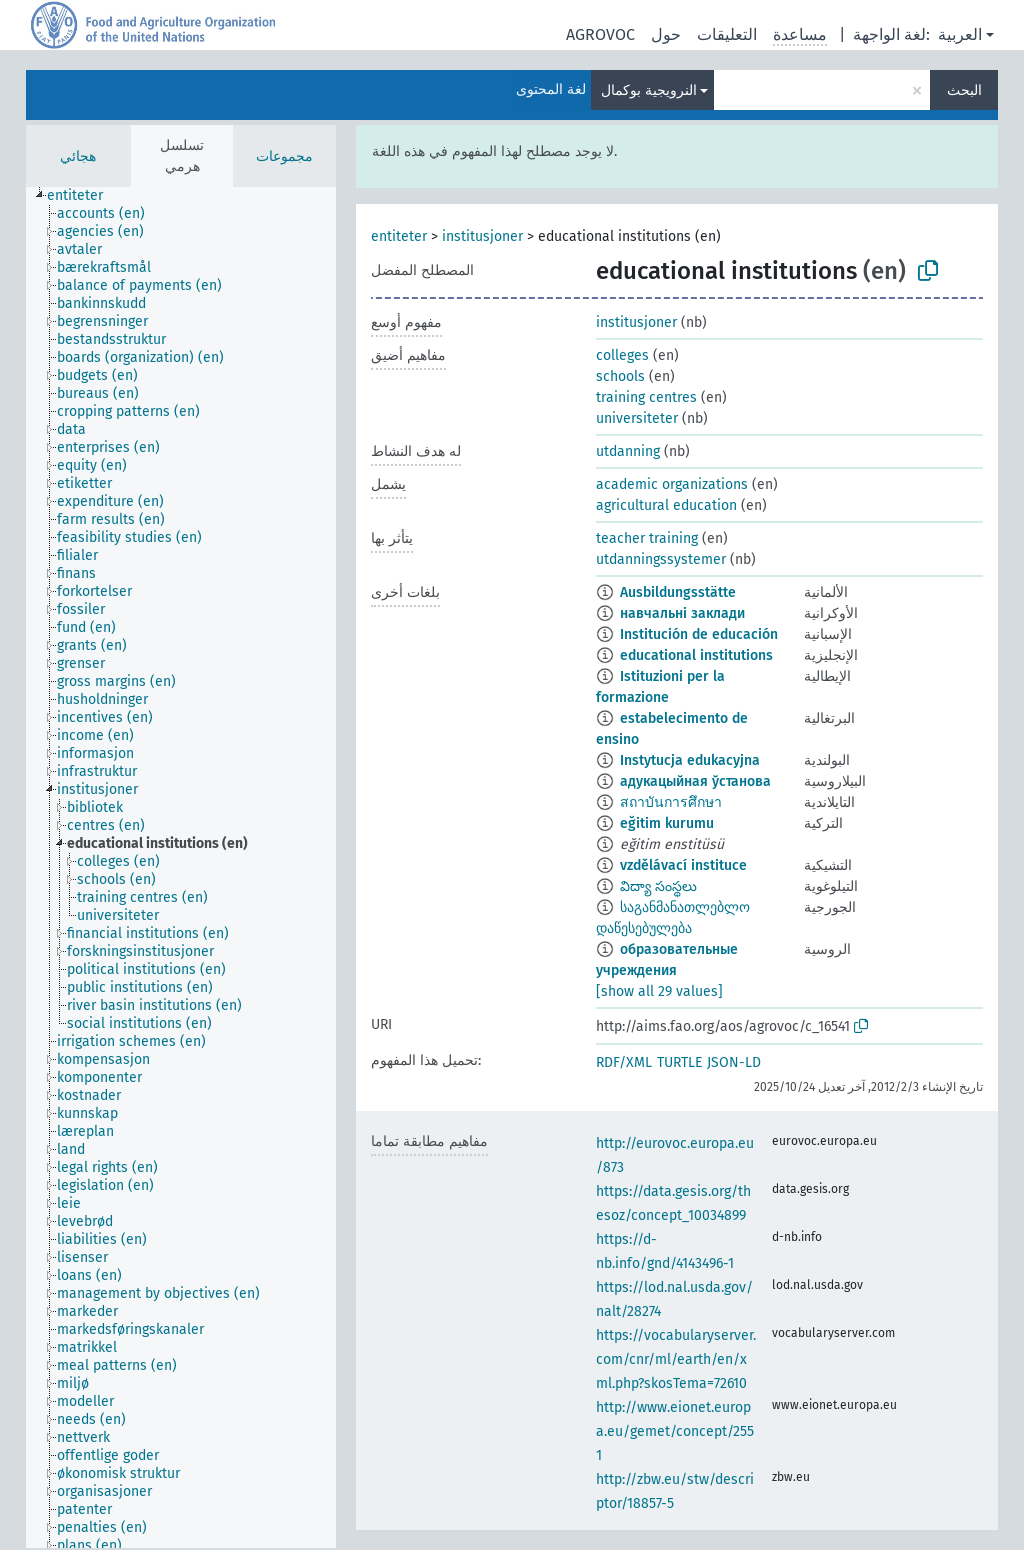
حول (666, 34)
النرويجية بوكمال (649, 90)
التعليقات (727, 34)
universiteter (637, 418)
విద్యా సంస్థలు (658, 886)
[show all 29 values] (659, 991)
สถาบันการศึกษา (671, 802)
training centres (646, 397)
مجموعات (284, 156)
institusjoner (482, 236)
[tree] (181, 867)
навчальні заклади (682, 613)
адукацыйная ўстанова (695, 781)
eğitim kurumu (667, 823)
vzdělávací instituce (683, 865)
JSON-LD (734, 1062)
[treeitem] (83, 196)
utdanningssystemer (661, 559)
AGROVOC (600, 34)
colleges (622, 355)
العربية (960, 34)
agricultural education (666, 505)
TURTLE (679, 1062)
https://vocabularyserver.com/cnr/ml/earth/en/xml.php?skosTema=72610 (676, 1359)
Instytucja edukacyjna (690, 760)
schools (620, 376)
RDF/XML (624, 1062)
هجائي (78, 156)
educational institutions (696, 655)
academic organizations (672, 484)
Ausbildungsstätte (678, 592)
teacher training (647, 538)
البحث (964, 90)
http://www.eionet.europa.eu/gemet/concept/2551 (675, 1431)
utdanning (628, 451)
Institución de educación (699, 634)
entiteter (399, 236)
